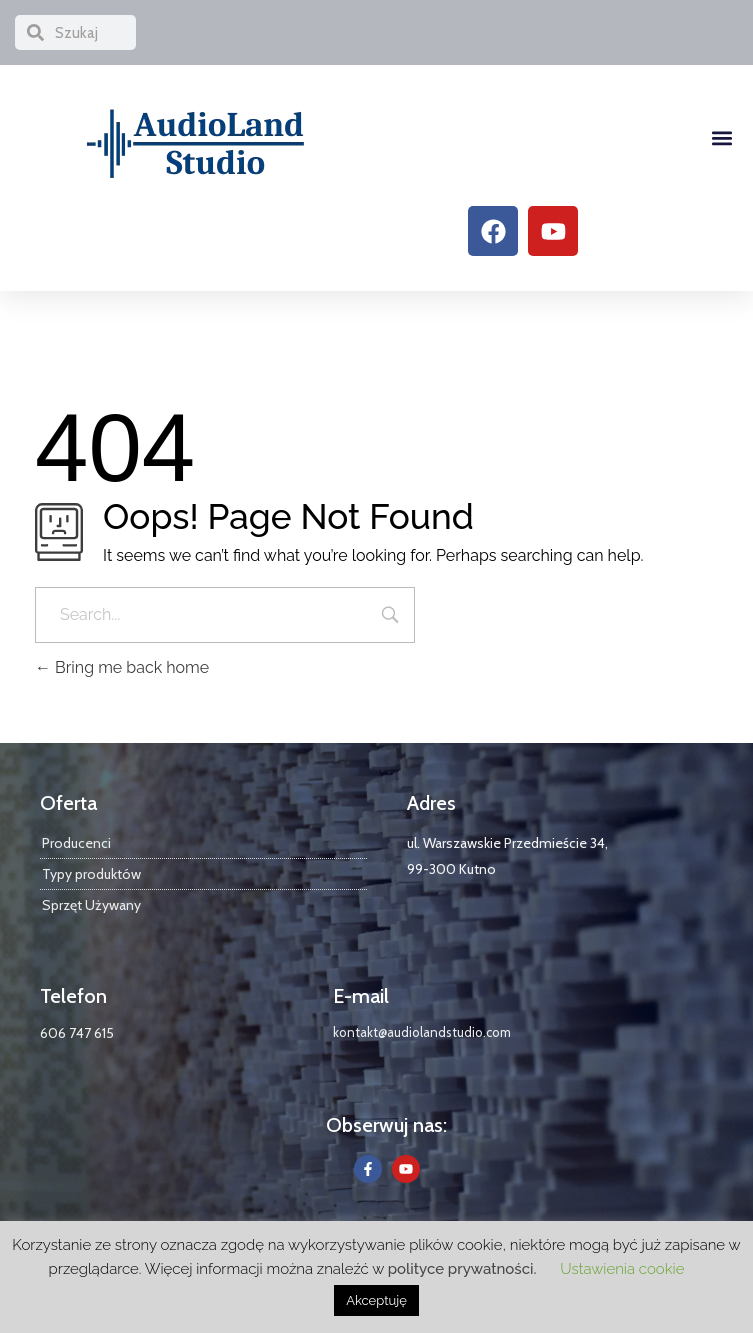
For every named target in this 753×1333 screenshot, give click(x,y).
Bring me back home (122, 667)
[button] (721, 138)
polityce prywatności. (462, 1269)
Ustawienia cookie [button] (622, 1269)
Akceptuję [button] (376, 1300)
